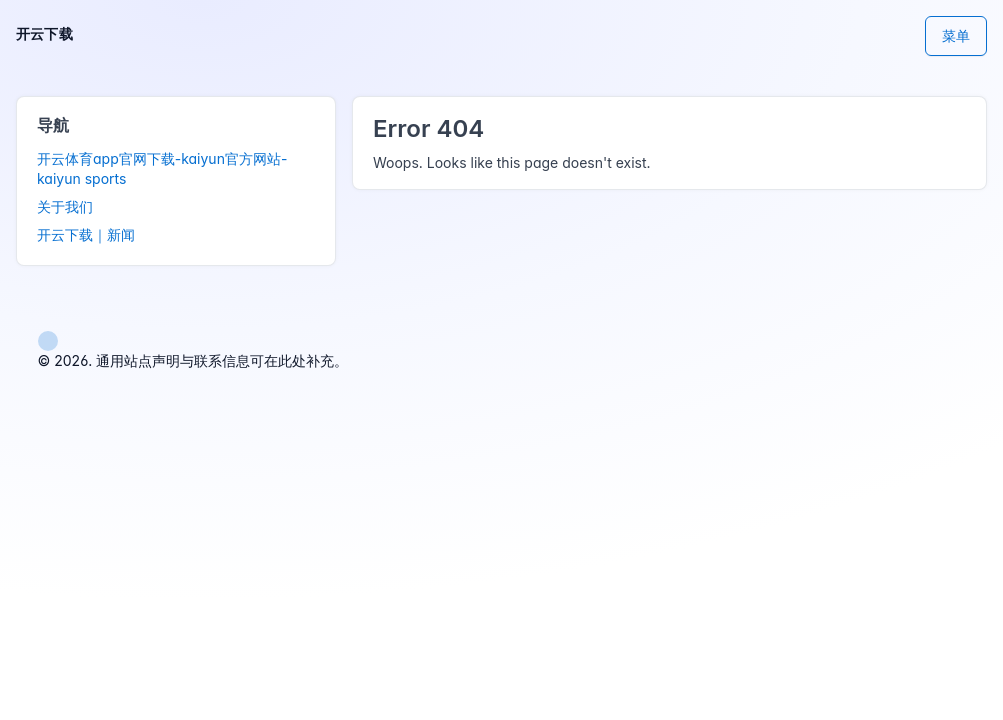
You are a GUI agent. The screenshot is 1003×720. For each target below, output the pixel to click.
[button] (48, 339)
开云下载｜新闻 (86, 234)
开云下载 (44, 33)
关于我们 (65, 206)
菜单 (956, 35)
